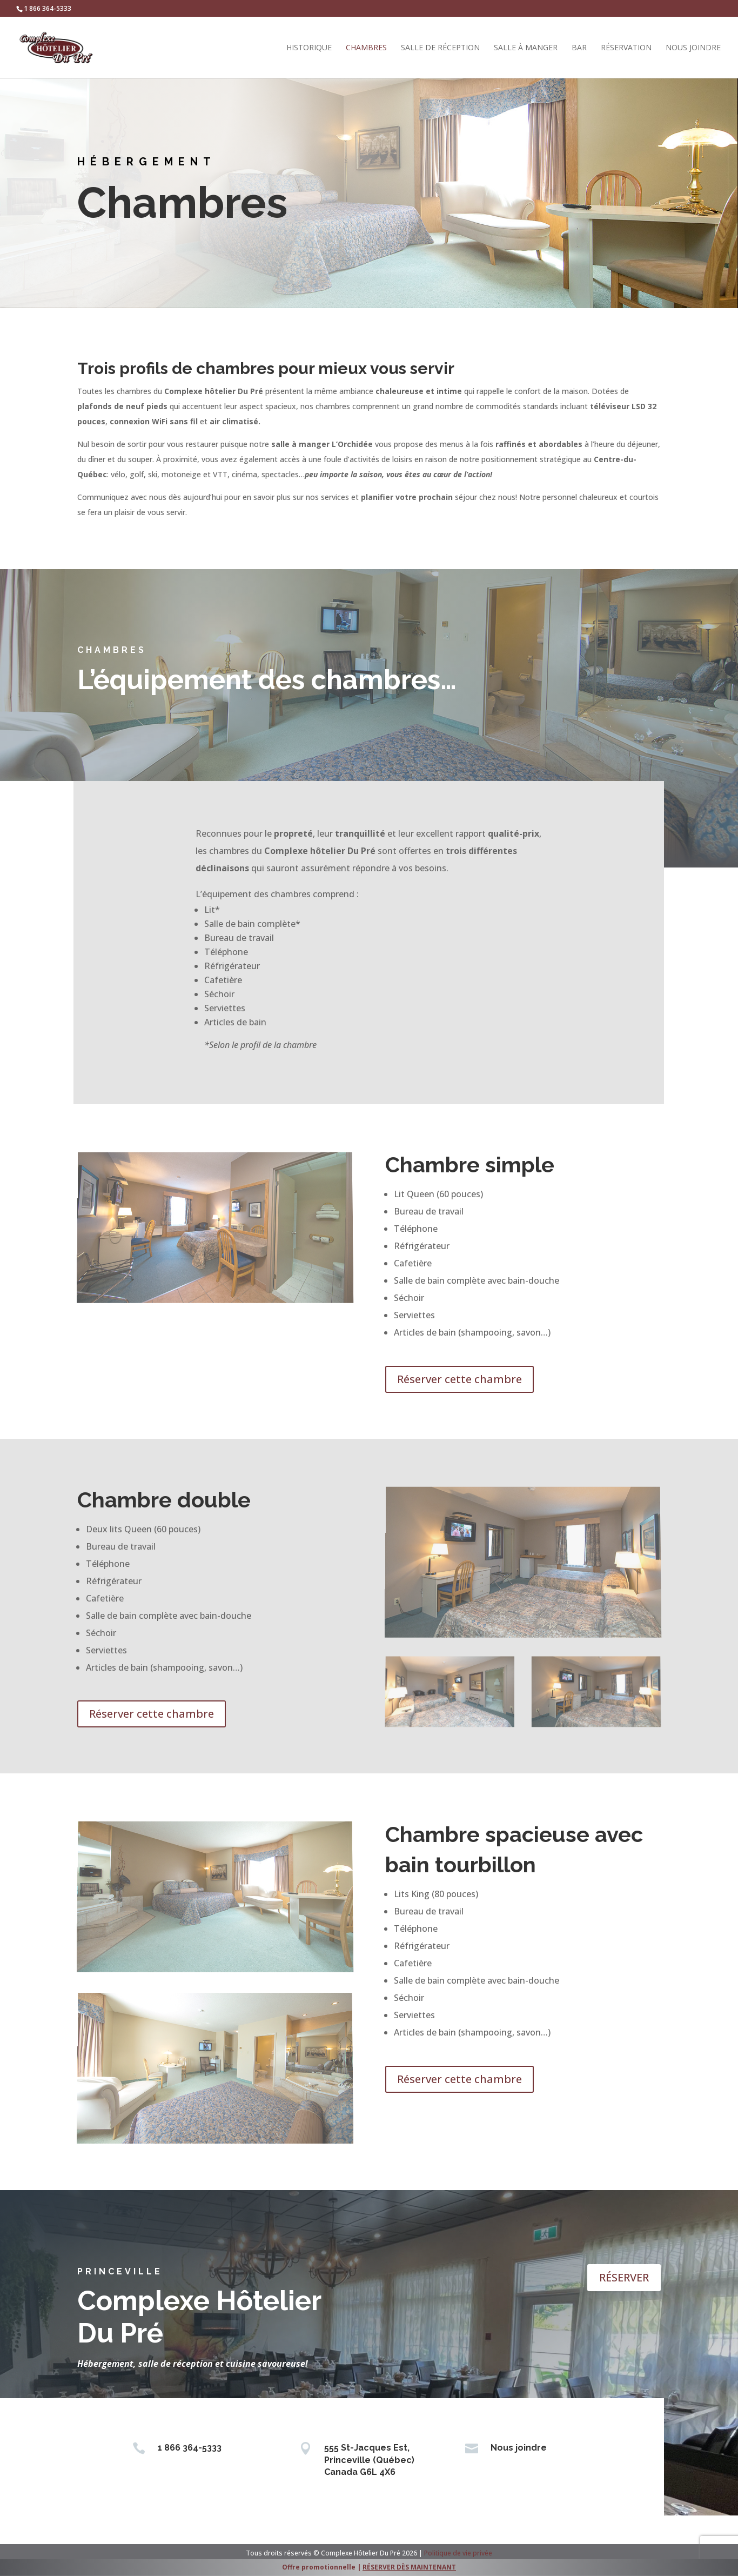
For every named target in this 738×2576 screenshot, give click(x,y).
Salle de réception (440, 48)
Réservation (626, 48)
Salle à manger (526, 48)
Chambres (366, 48)
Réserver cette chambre (459, 1379)
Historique (309, 48)
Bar (579, 48)
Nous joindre (693, 48)
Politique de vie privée (458, 2553)
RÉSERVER (624, 2277)
